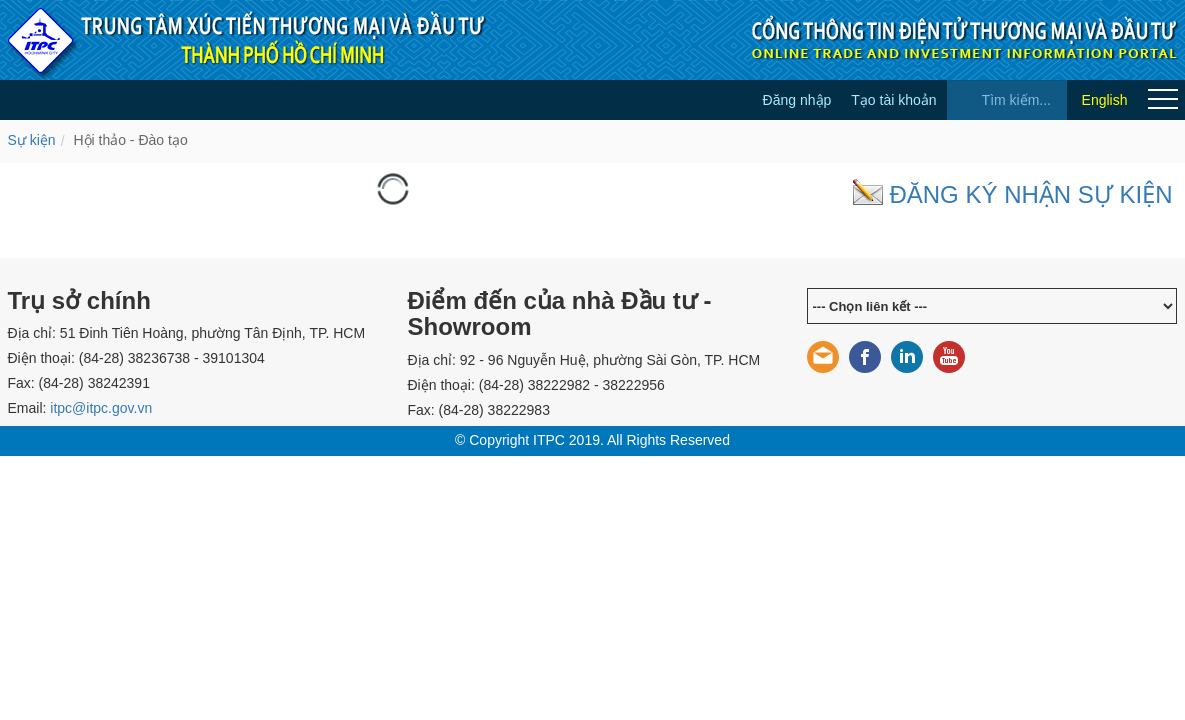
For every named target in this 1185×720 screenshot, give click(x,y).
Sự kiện (32, 140)
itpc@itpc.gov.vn (101, 408)
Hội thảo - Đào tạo (130, 140)
